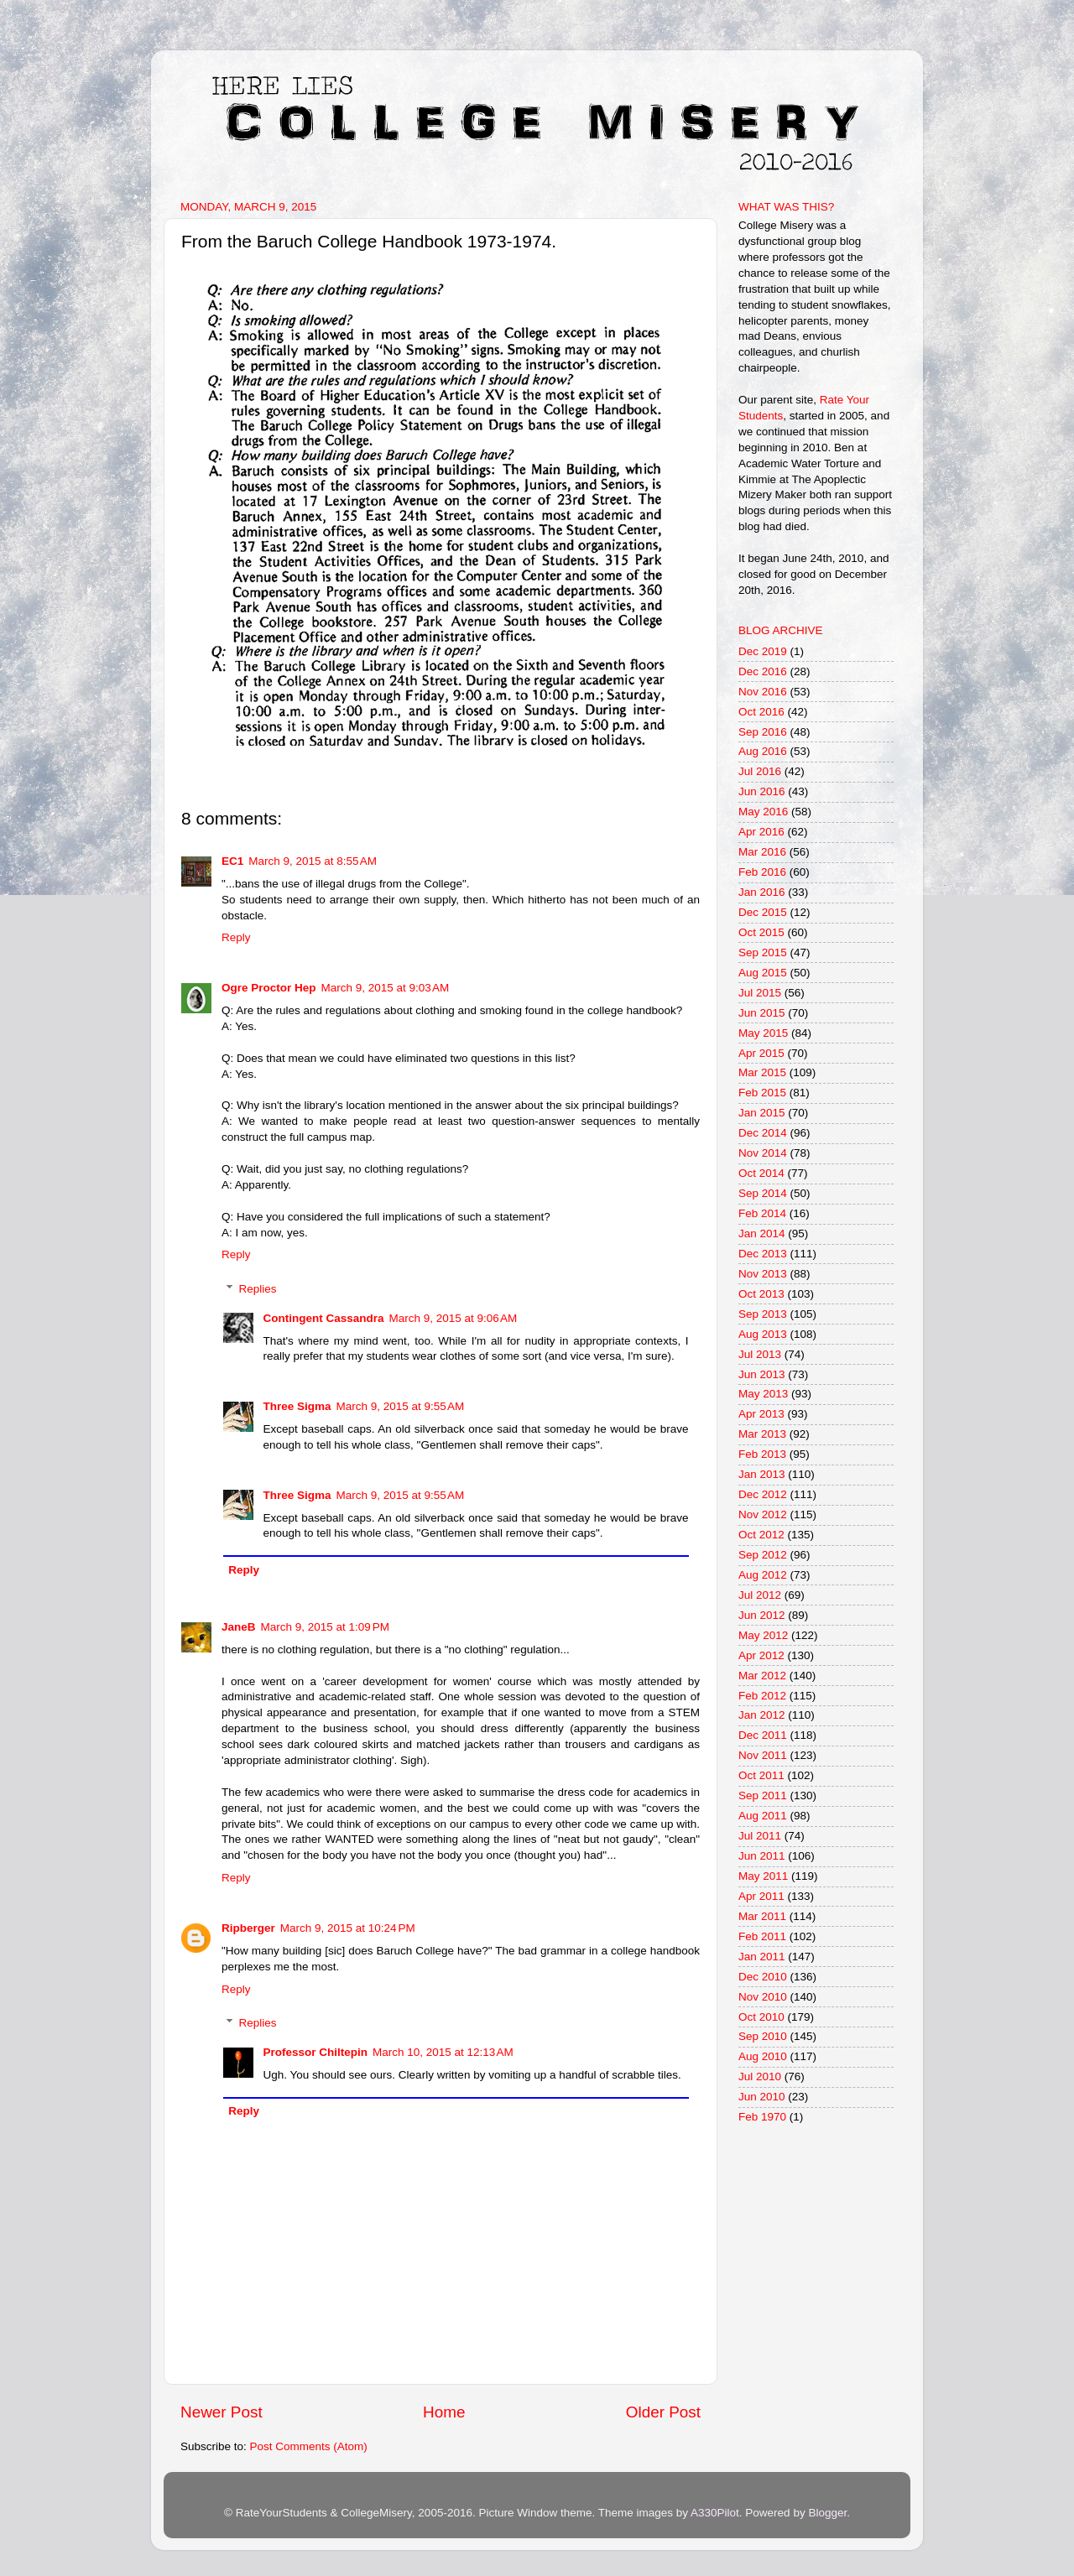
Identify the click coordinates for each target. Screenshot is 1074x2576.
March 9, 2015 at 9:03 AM (385, 987)
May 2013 (763, 1393)
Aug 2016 (762, 751)
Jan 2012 (761, 1715)
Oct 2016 (761, 711)
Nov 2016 (762, 691)
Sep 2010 (762, 2036)
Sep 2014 (762, 1193)
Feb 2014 (762, 1213)
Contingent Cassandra (323, 1318)
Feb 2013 (762, 1454)
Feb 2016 (762, 872)
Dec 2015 (762, 912)
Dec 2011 (762, 1735)
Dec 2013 (762, 1253)
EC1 (232, 861)
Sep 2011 (762, 1795)
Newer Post (221, 2412)
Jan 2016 (761, 892)
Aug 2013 (762, 1334)
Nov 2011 (762, 1755)
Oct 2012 (761, 1534)
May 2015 (763, 1033)
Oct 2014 (761, 1173)
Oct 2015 (761, 932)
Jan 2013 (761, 1474)
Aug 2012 (762, 1575)
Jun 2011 (761, 1856)
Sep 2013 (762, 1314)
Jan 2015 (761, 1112)
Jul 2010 (759, 2076)
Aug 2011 (762, 1815)
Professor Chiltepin (315, 2052)
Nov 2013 (762, 1273)
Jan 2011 (761, 1956)
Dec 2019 (762, 651)
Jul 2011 (759, 1835)
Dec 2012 (762, 1494)
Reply (236, 937)
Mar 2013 (762, 1434)
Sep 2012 (762, 1554)
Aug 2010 (762, 2056)
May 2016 (763, 811)
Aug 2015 (762, 972)
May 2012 (763, 1635)
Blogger (827, 2512)
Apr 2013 (761, 1414)
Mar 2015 (762, 1072)
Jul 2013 (759, 1354)
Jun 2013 (761, 1374)
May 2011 (763, 1876)
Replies (258, 1289)
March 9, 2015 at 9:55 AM (400, 1406)
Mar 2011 (762, 1916)
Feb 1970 (762, 2116)
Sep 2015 (762, 952)
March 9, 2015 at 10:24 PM (347, 1928)
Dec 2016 (762, 671)
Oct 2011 (761, 1775)
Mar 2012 (762, 1675)
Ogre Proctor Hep (269, 987)
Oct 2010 (761, 2017)
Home (444, 2412)
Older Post (663, 2412)
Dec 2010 (762, 1976)
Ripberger (248, 1928)
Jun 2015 (761, 1013)
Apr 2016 (761, 831)
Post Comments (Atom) (309, 2446)
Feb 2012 (762, 1695)
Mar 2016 (762, 852)
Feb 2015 (762, 1092)
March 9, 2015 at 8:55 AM (312, 861)
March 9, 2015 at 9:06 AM (453, 1318)
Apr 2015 (761, 1053)
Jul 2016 (759, 771)
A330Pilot (715, 2512)
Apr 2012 (761, 1655)
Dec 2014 (762, 1133)
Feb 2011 (762, 1936)
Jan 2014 (761, 1233)
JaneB (239, 1627)
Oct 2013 (761, 1294)
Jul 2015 (759, 992)
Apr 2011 (761, 1896)
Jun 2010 (761, 2096)
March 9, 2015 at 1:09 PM (325, 1627)
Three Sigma (297, 1406)
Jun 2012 (761, 1615)
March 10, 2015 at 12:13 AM (443, 2052)
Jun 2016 (761, 791)
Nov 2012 (762, 1514)
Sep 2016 (762, 732)
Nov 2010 (762, 1997)
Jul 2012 (759, 1595)
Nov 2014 (762, 1153)
